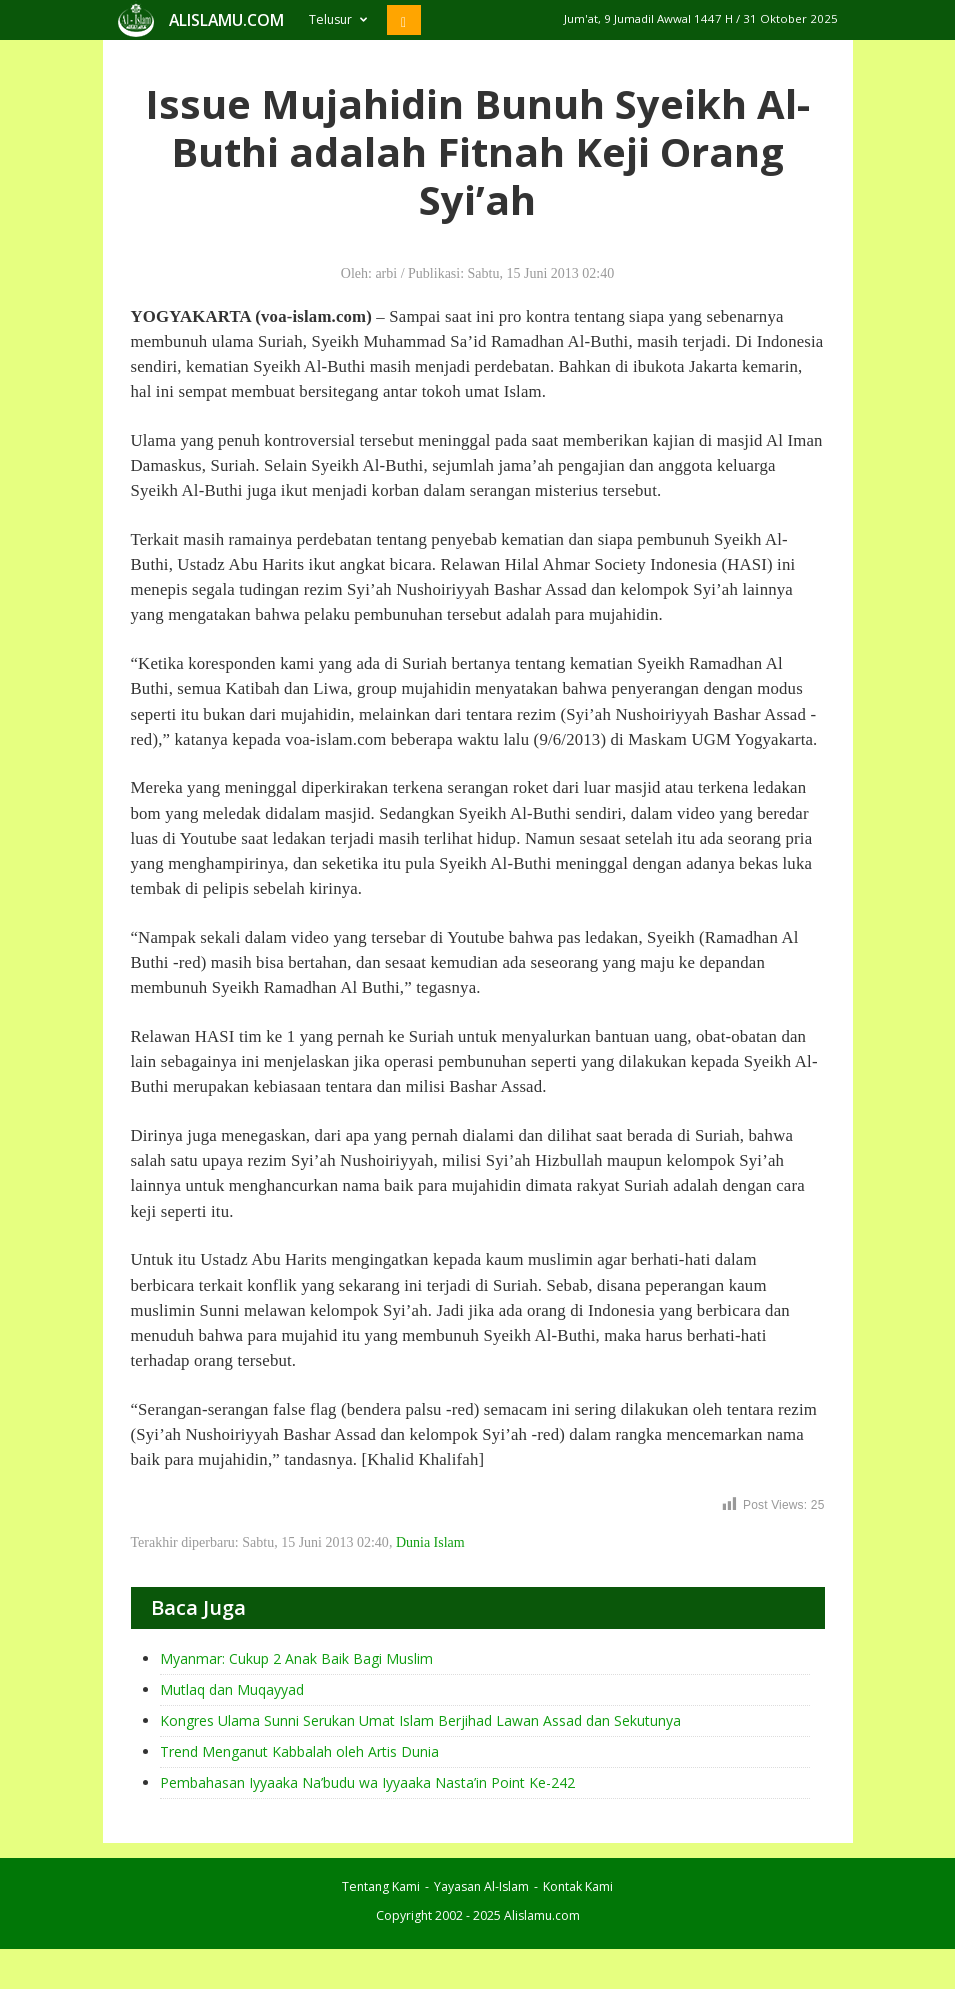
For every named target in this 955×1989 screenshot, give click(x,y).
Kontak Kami (578, 1886)
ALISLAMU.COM (226, 20)
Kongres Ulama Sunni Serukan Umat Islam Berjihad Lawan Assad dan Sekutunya (420, 1720)
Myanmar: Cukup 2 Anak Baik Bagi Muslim (296, 1658)
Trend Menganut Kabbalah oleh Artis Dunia (299, 1751)
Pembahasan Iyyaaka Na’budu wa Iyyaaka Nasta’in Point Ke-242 (367, 1782)
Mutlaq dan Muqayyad (232, 1689)
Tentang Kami (381, 1886)
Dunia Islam (430, 1542)
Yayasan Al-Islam (481, 1886)
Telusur (338, 19)
